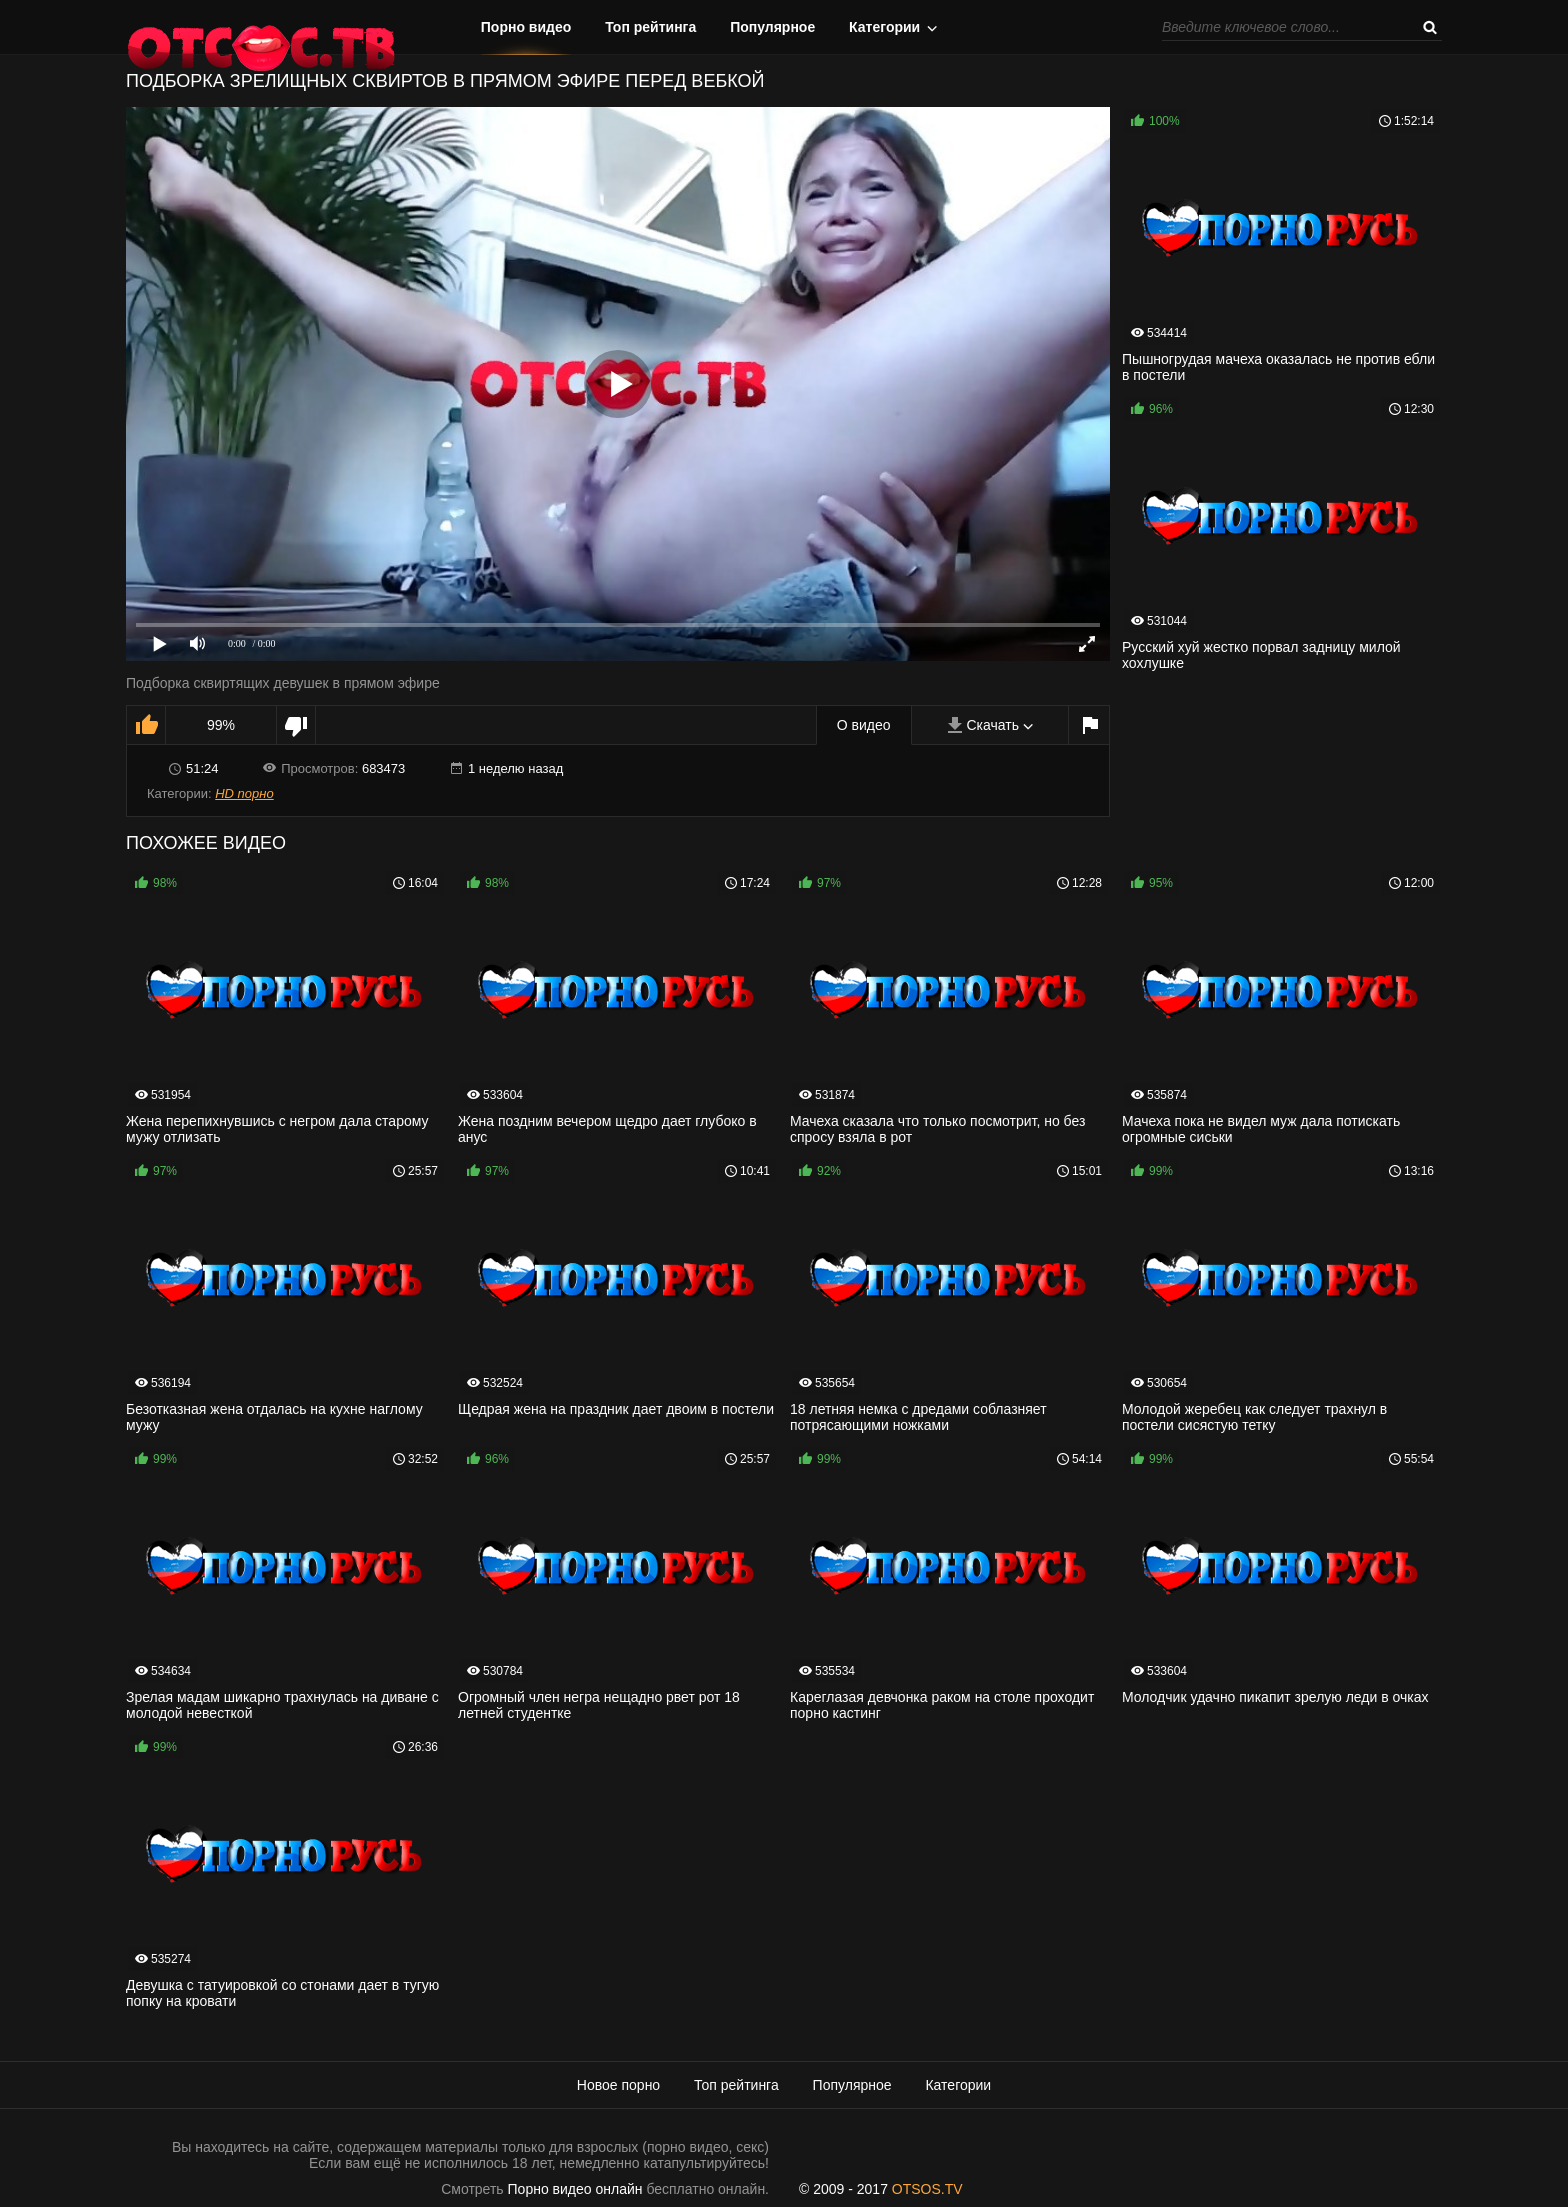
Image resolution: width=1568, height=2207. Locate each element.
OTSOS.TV (927, 2189)
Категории (884, 27)
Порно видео (526, 27)
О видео (864, 725)
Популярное (772, 27)
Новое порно (618, 2085)
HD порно (244, 793)
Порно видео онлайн (575, 2189)
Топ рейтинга (650, 27)
